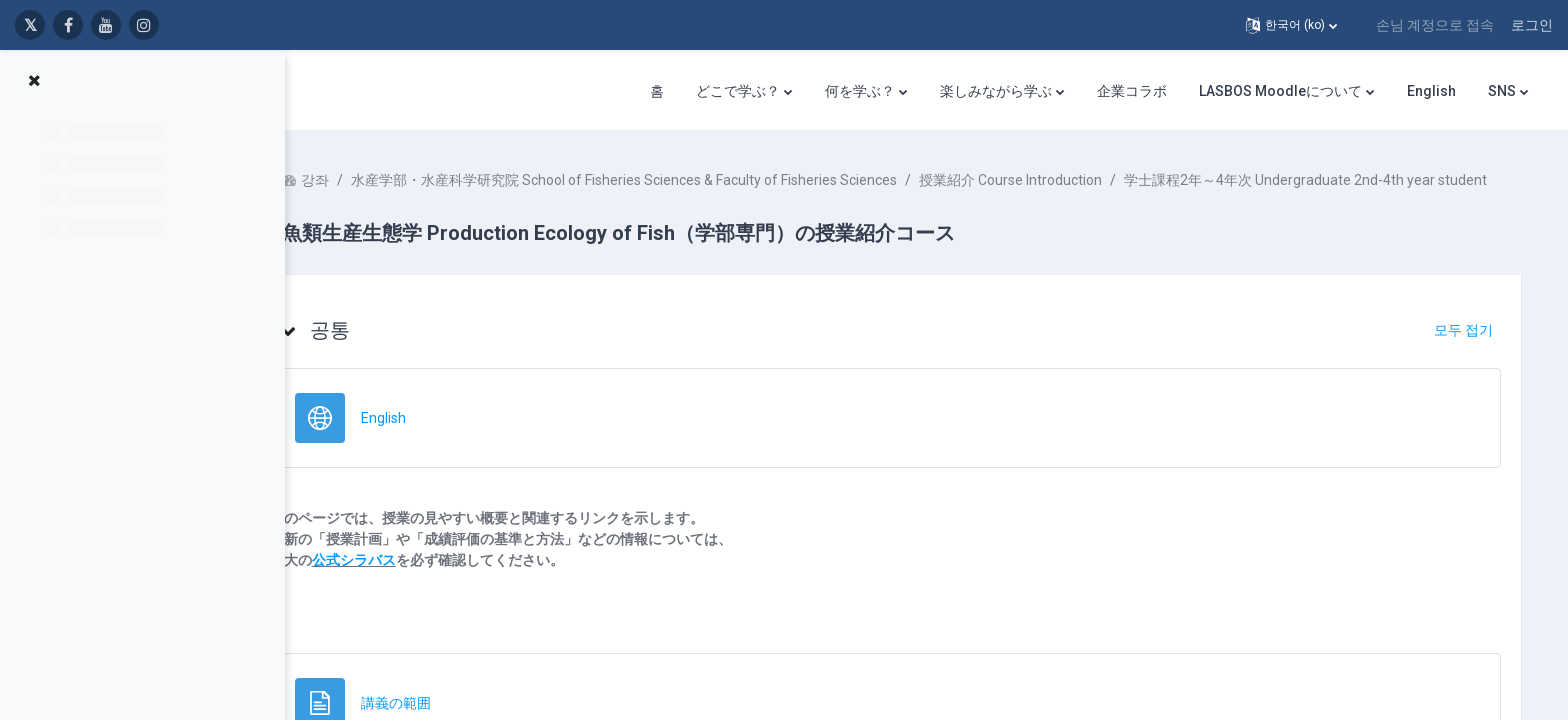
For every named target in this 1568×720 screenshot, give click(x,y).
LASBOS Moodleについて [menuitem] (1280, 91)
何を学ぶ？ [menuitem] (860, 91)
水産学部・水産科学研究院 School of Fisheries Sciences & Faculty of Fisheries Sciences (683, 180)
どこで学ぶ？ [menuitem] (738, 91)
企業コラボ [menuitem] (1132, 91)
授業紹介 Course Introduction (1069, 180)
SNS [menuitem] (1502, 91)
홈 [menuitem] (657, 91)
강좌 (374, 180)
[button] (1291, 25)
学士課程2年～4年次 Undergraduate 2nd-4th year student (544, 201)
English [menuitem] (1431, 91)
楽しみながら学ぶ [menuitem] (996, 91)
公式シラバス (413, 581)
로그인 (1532, 25)
